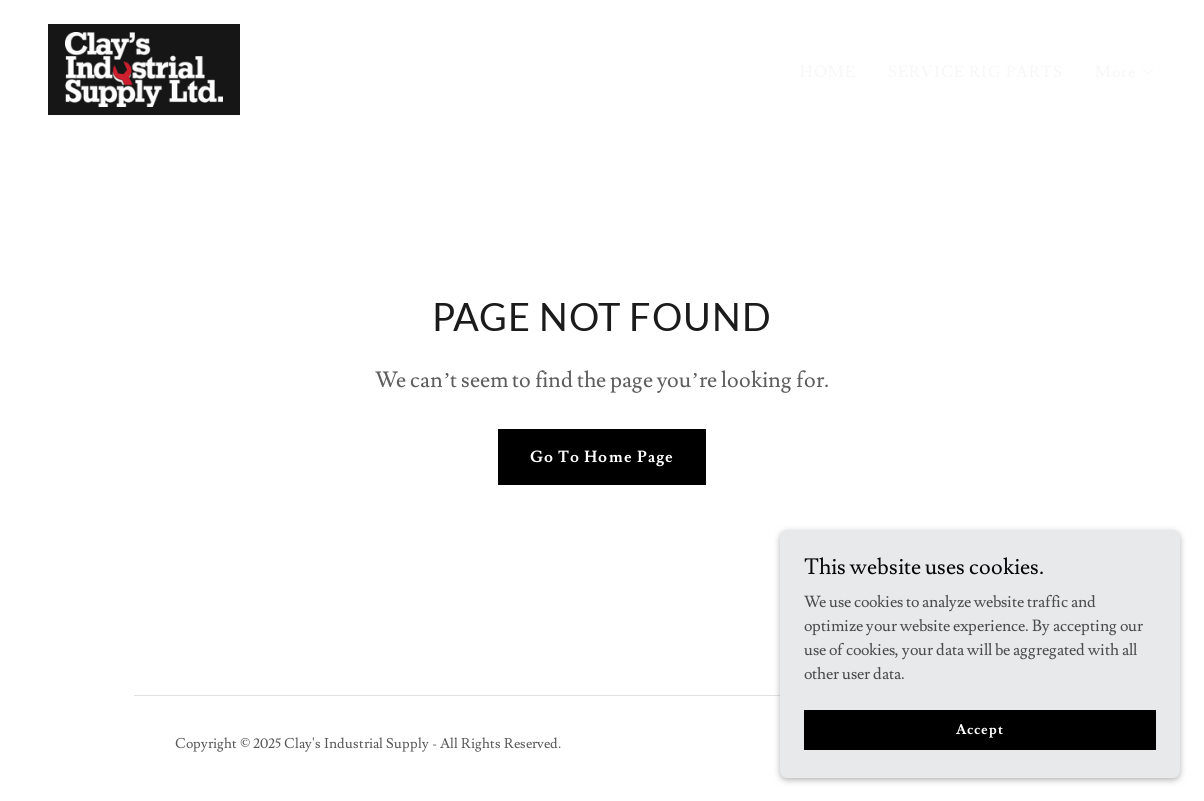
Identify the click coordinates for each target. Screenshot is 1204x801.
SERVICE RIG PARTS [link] (975, 72)
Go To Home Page (601, 457)
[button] (1125, 72)
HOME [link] (828, 72)
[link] (144, 66)
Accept (979, 729)
